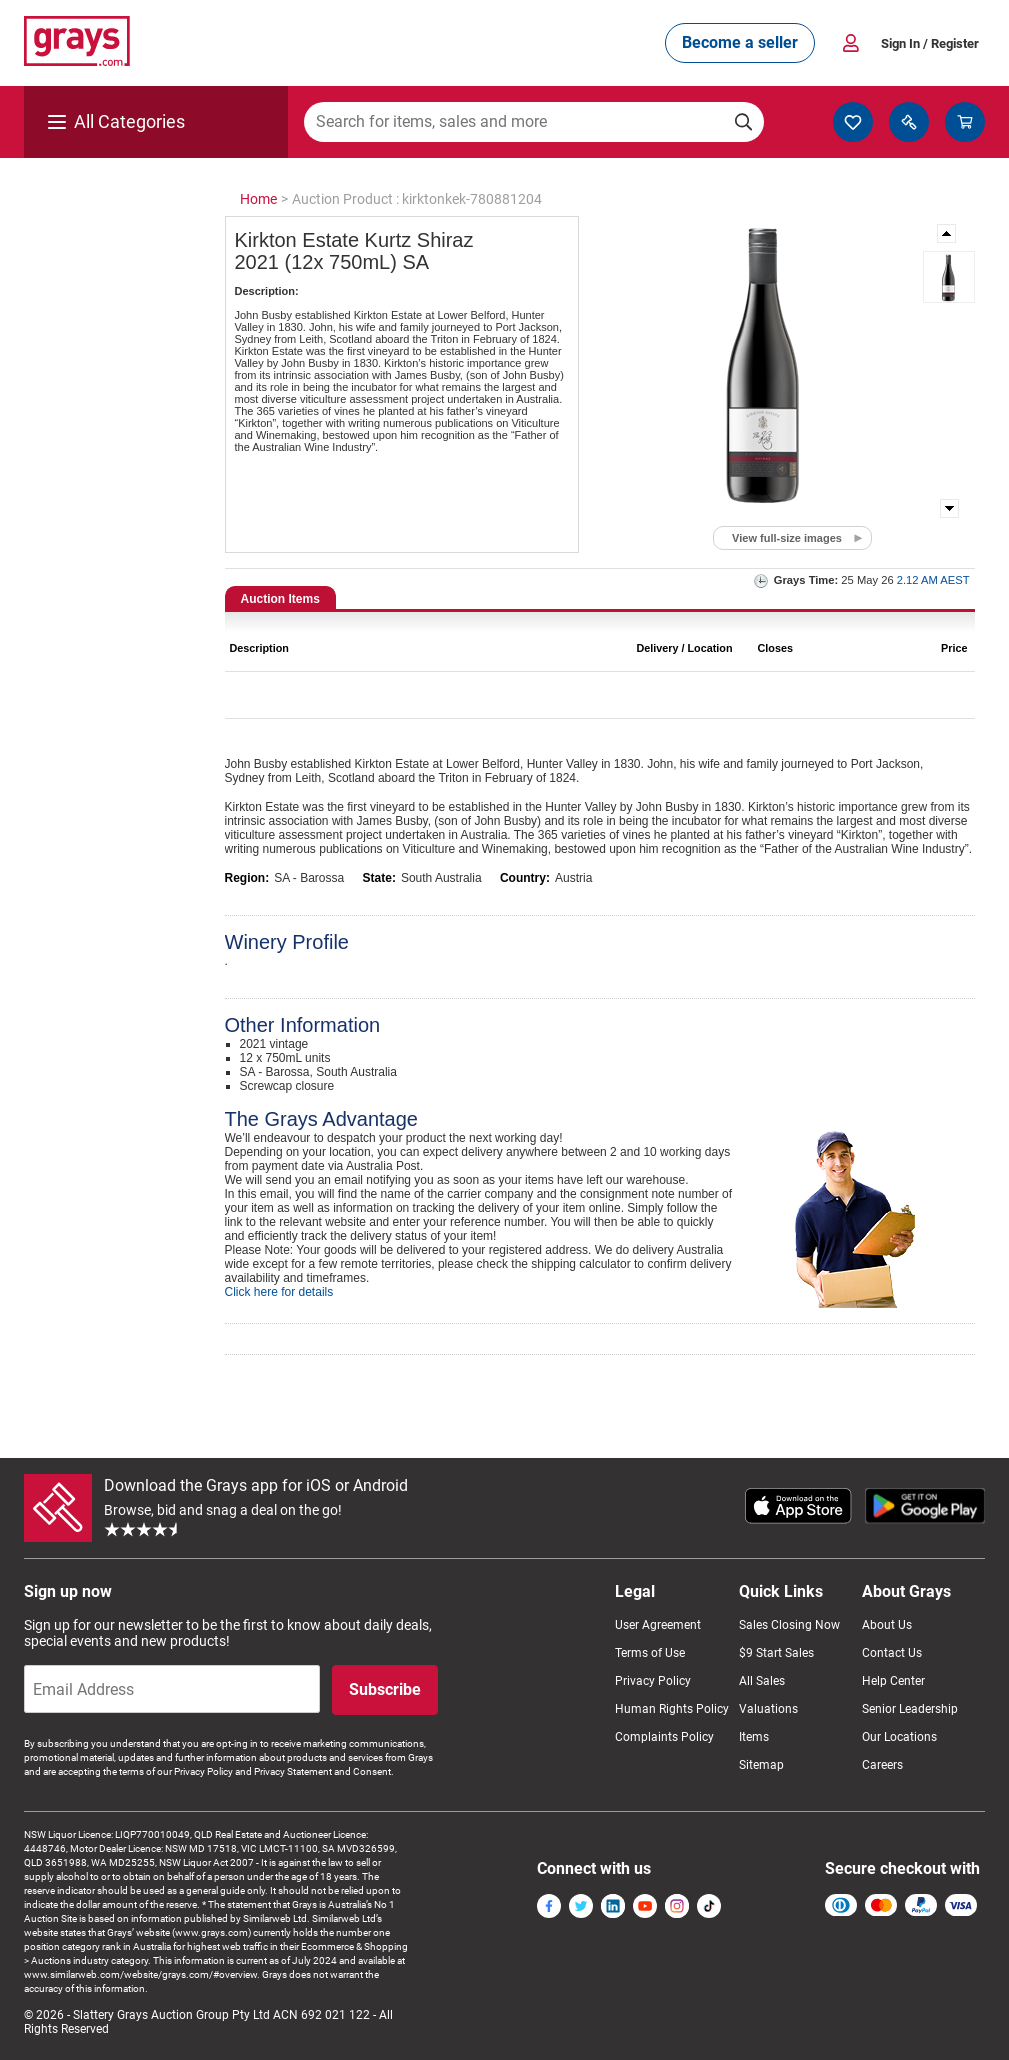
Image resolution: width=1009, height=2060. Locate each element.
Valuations (768, 1709)
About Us (887, 1625)
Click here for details (279, 1292)
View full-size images (787, 538)
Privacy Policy (653, 1681)
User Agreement (658, 1625)
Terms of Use (650, 1653)
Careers (882, 1765)
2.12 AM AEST (933, 580)
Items (754, 1737)
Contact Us (892, 1653)
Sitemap (761, 1765)
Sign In (930, 43)
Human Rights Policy (672, 1709)
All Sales (762, 1681)
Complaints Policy (664, 1737)
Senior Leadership (910, 1709)
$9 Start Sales (776, 1653)
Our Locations (899, 1737)
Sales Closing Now (789, 1625)
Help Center (893, 1681)
